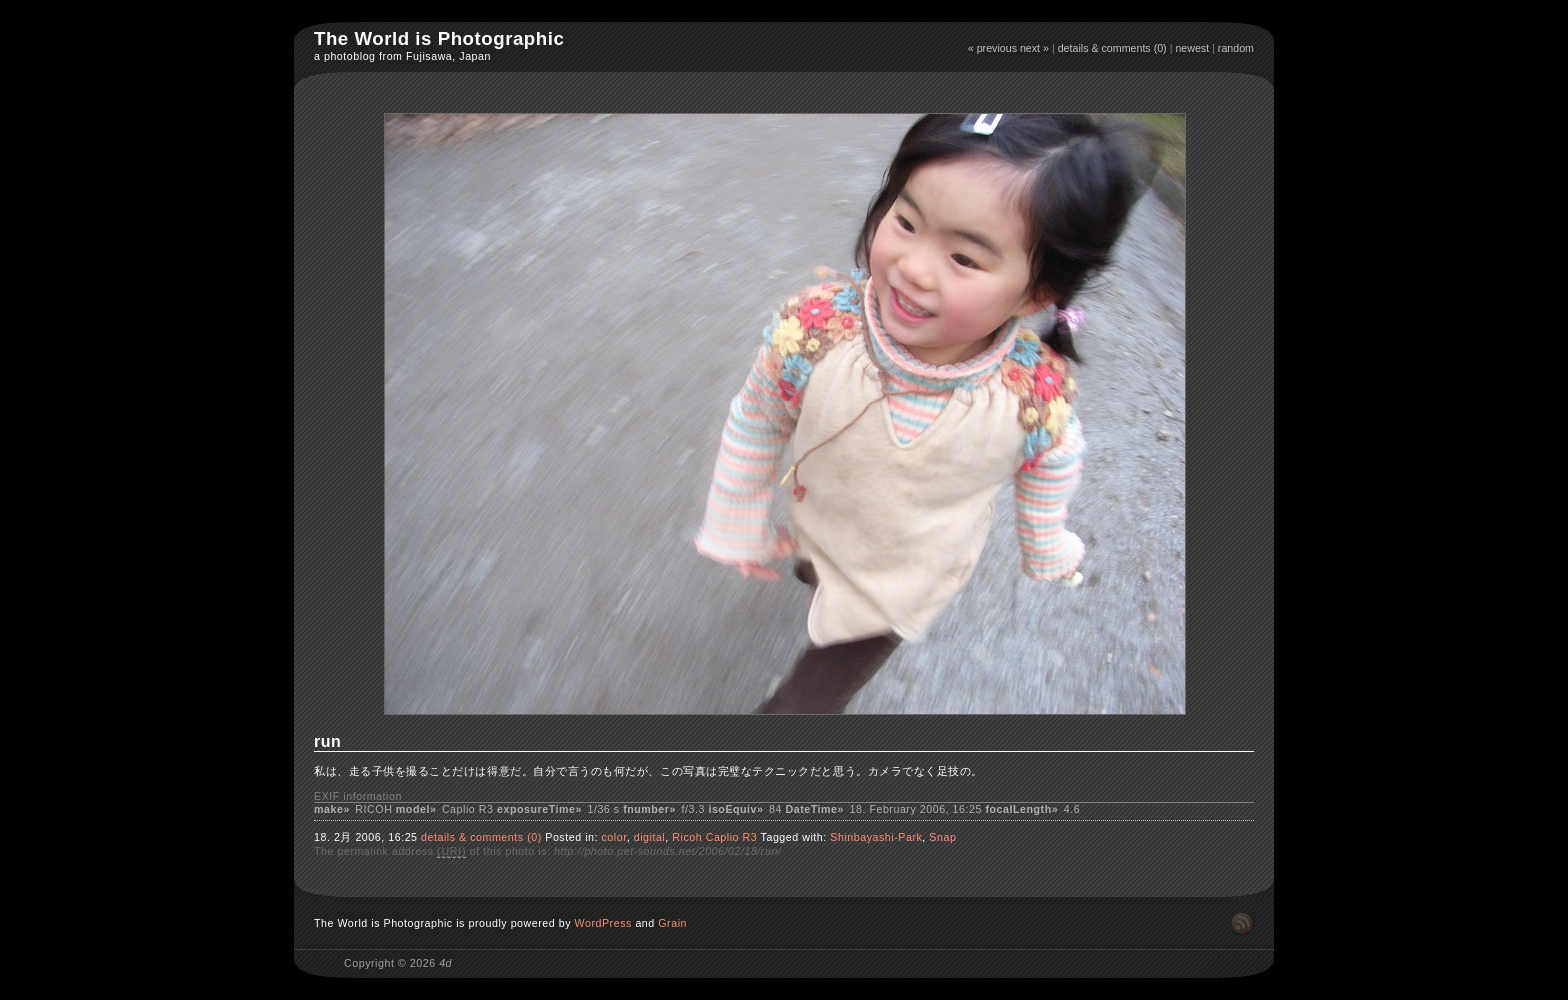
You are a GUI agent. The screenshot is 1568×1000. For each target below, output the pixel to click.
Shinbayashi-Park (876, 837)
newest (1192, 48)
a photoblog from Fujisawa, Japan (402, 56)
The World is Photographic (439, 38)
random (1236, 48)
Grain (672, 923)
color (613, 837)
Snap (942, 837)
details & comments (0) (1112, 48)
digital (650, 837)
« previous (992, 48)
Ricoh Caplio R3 (714, 837)
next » (1034, 48)
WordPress (603, 923)
